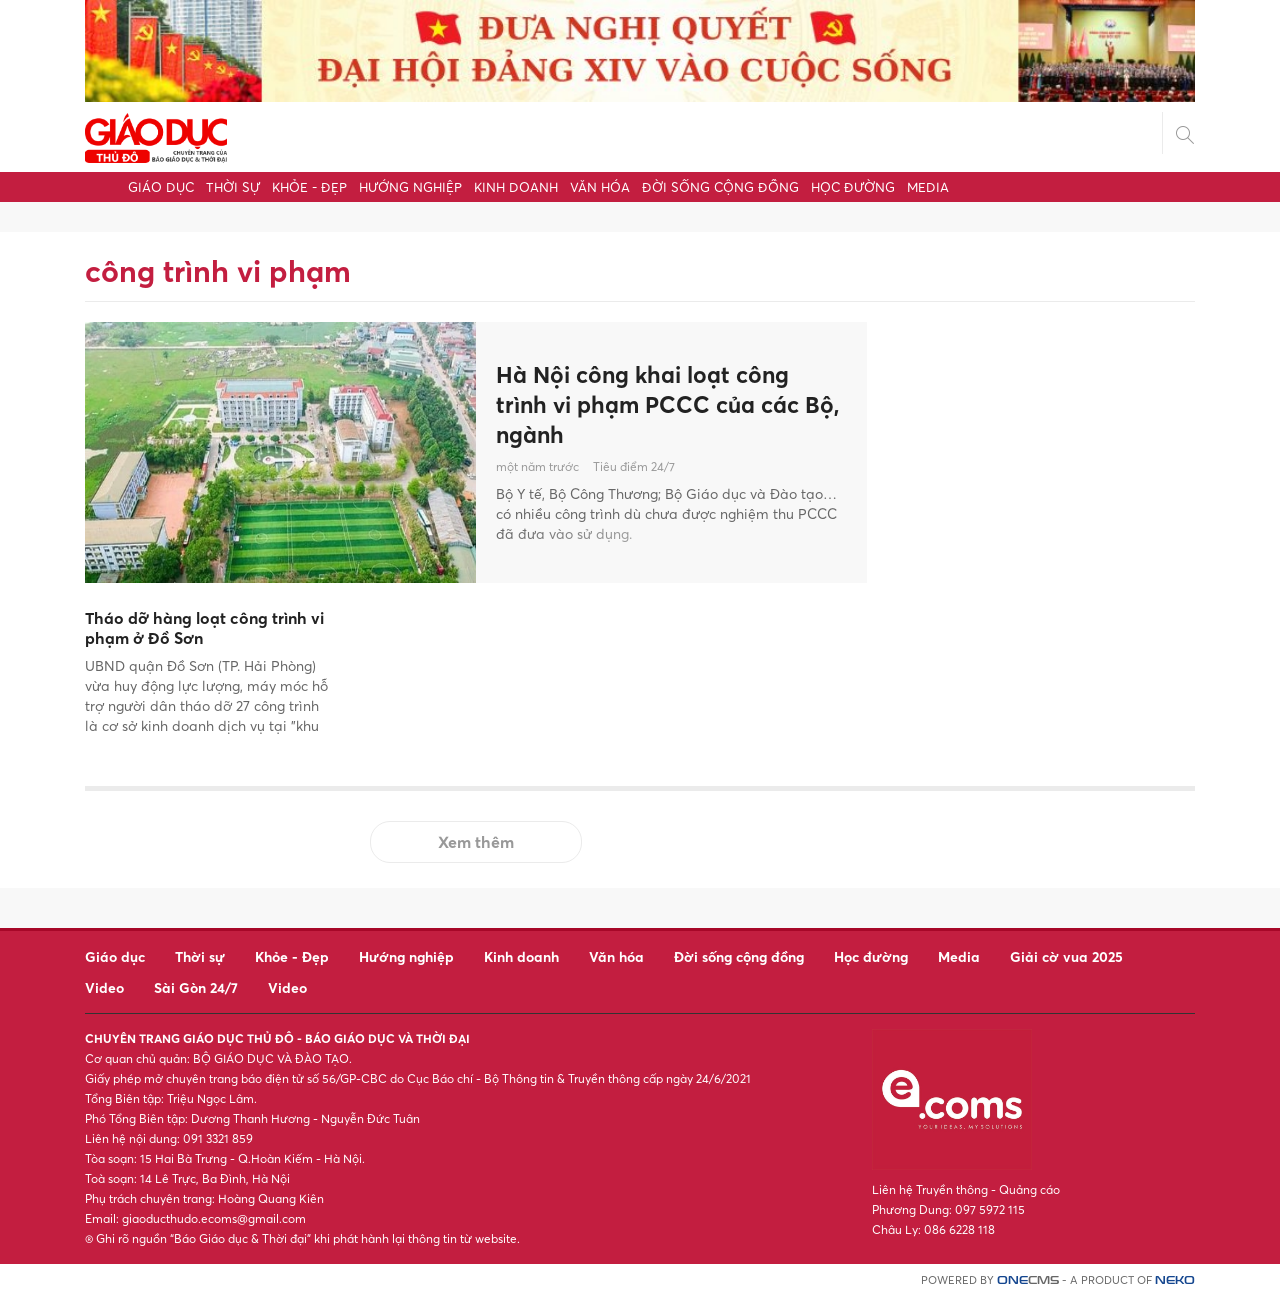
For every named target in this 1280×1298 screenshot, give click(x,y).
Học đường (853, 187)
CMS (1028, 1280)
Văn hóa (600, 187)
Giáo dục (161, 187)
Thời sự (233, 187)
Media (928, 187)
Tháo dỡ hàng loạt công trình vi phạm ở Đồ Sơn (204, 628)
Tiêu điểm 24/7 (634, 469)
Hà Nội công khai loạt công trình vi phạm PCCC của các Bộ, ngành (654, 404)
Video (104, 987)
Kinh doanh (516, 187)
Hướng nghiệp (410, 187)
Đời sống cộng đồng (720, 187)
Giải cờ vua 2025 (1066, 956)
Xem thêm (476, 842)
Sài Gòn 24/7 (196, 987)
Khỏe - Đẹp (309, 187)
